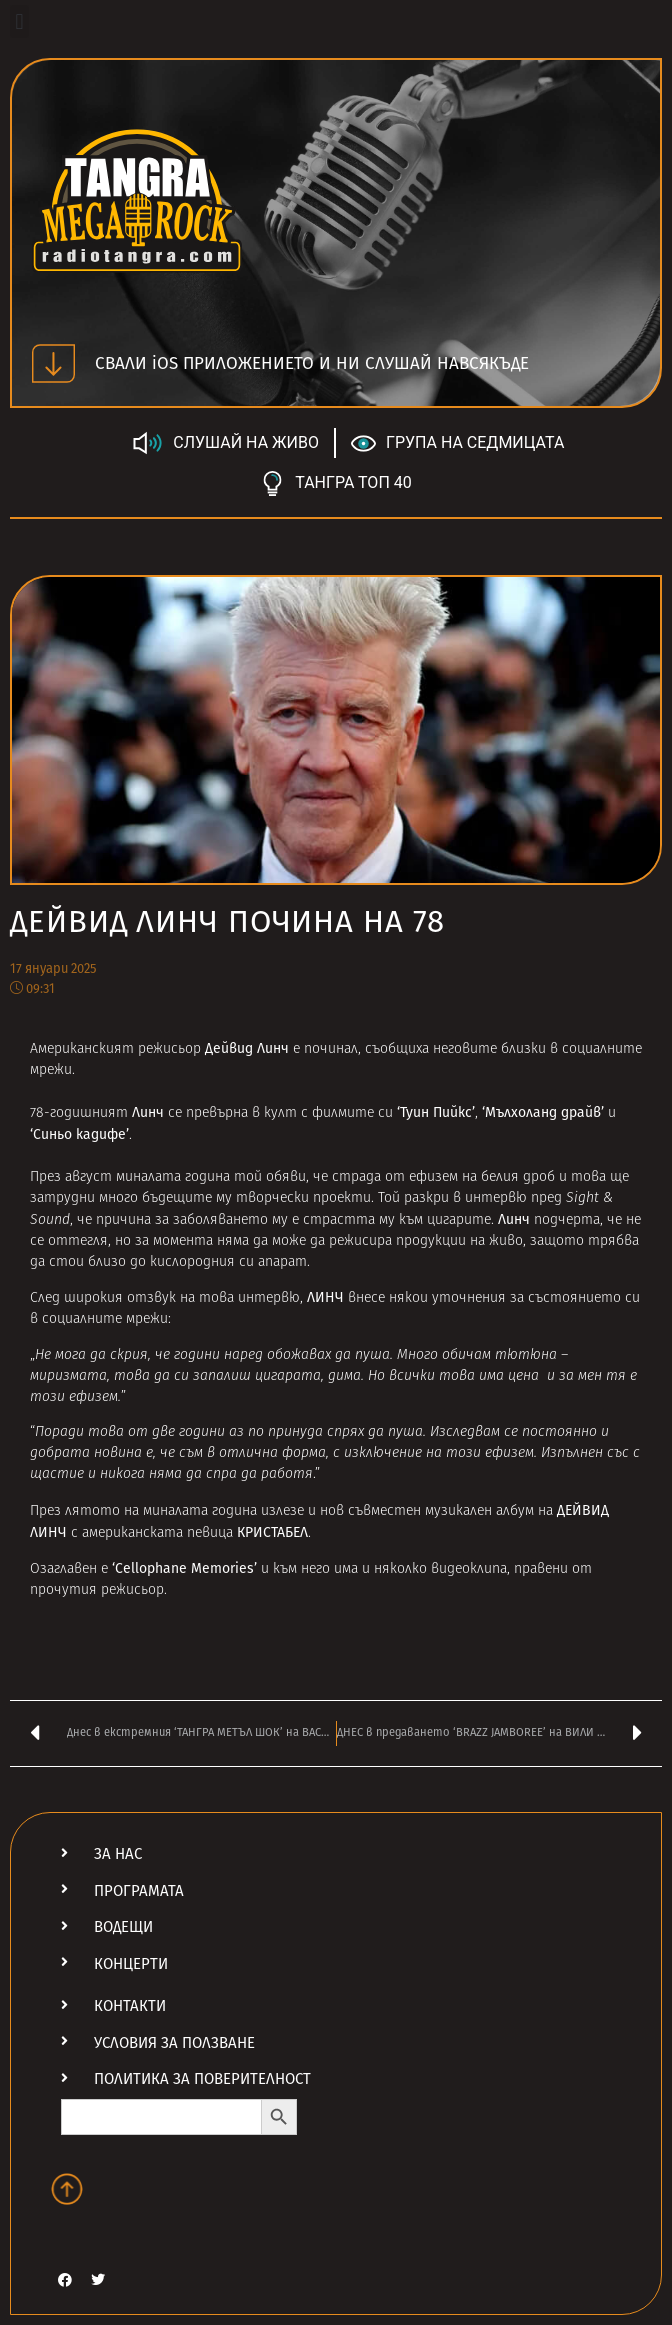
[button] (19, 21)
